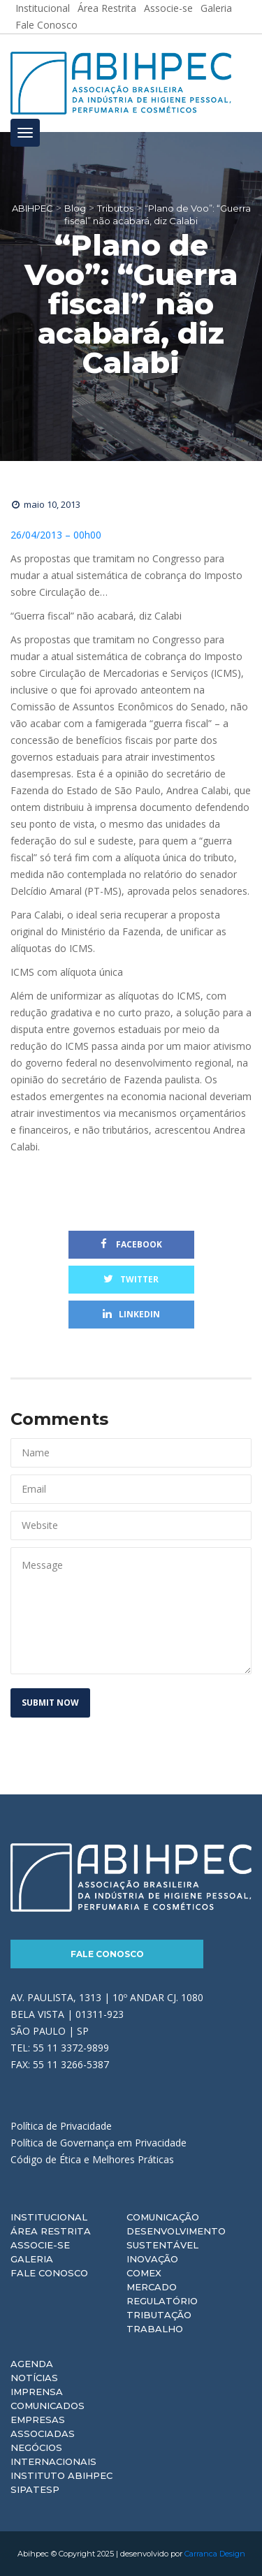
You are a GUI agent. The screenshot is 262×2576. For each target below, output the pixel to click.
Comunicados (47, 2405)
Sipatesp (34, 2489)
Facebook (131, 1244)
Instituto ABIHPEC (61, 2475)
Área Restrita (50, 2231)
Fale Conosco (46, 24)
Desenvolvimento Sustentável (176, 2238)
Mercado (151, 2286)
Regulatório (162, 2300)
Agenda (31, 2363)
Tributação (158, 2314)
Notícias (34, 2377)
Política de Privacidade (61, 2125)
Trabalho (154, 2328)
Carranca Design (214, 2554)
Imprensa (36, 2391)
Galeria (31, 2258)
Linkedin (131, 1314)
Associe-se (40, 2245)
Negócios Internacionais (53, 2454)
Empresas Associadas (42, 2426)
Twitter (131, 1279)
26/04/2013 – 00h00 (55, 534)
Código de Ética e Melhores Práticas (92, 2159)
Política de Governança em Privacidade (98, 2142)
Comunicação (162, 2217)
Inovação (152, 2258)
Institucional (48, 2217)
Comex (143, 2272)
